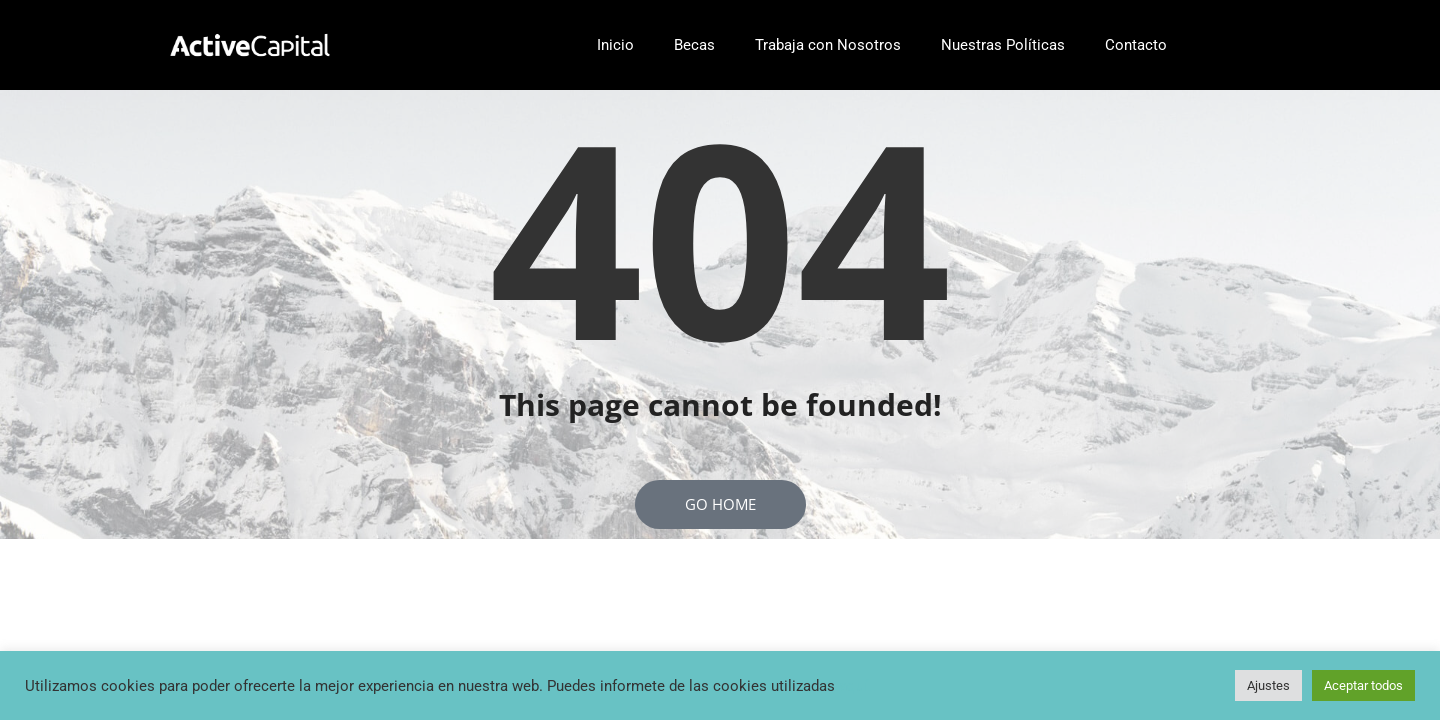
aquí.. (857, 686)
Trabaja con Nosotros (828, 45)
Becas (694, 45)
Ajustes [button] (1268, 685)
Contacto (1136, 45)
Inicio (615, 45)
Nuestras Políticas (1003, 45)
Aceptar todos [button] (1363, 685)
